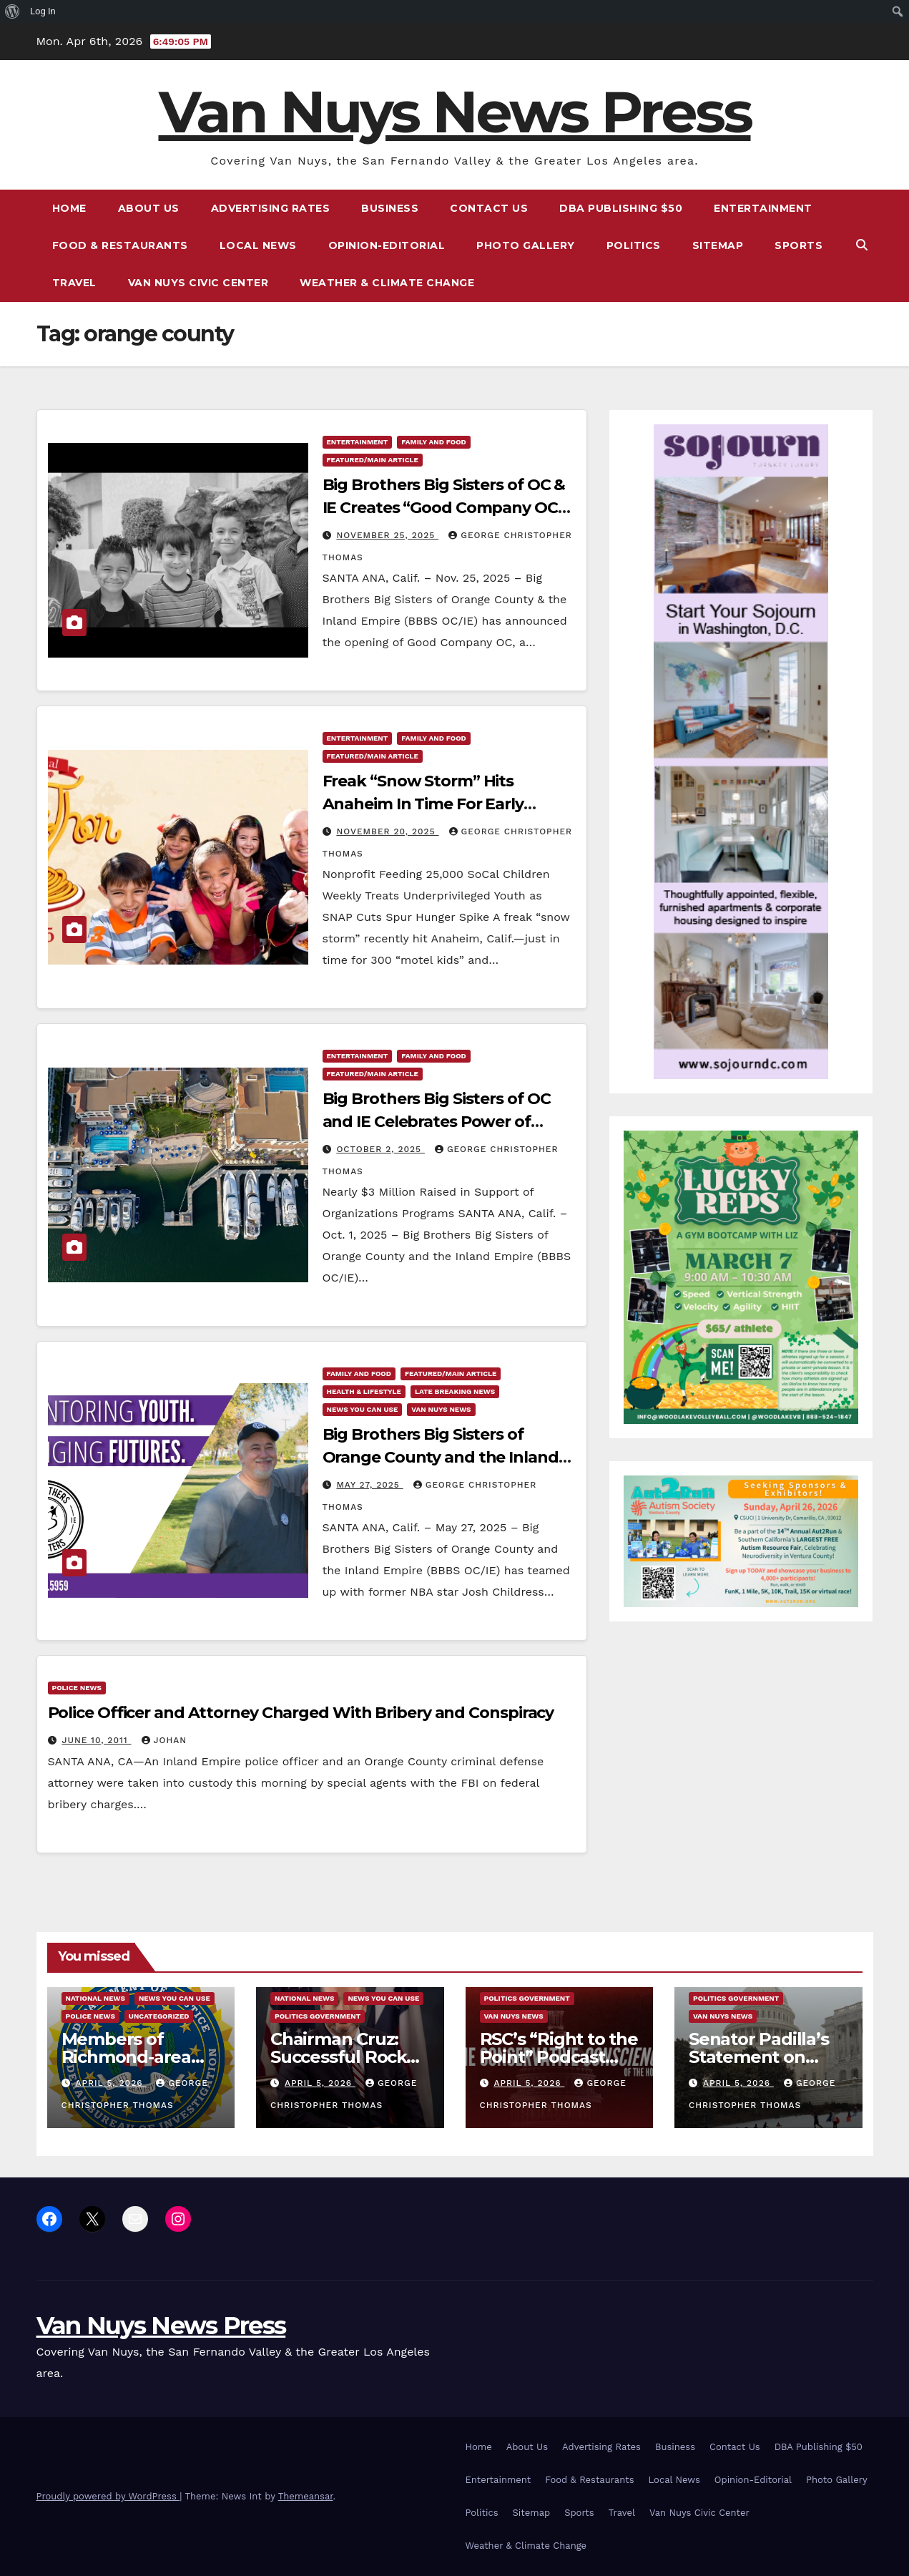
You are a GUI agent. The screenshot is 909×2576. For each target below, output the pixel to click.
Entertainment (763, 208)
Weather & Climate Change (387, 282)
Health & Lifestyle (364, 1391)
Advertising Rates (270, 208)
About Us (149, 208)
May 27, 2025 (369, 1485)
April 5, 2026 (110, 2083)
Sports (798, 245)
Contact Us (489, 208)
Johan (164, 1740)
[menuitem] (12, 11)
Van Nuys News (441, 1409)
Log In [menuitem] (43, 11)
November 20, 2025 (387, 831)
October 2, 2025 (380, 1149)
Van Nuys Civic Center (198, 282)
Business (389, 208)
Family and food (433, 442)
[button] (862, 245)
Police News (77, 1688)
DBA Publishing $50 (620, 208)
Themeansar (305, 2496)
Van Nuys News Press (455, 112)
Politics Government (317, 2016)
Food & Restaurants (120, 245)
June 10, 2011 (96, 1740)
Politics (633, 245)
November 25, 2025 (387, 535)
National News (95, 1998)
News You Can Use (362, 1409)
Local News (258, 245)
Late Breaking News (455, 1391)
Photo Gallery (525, 245)
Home (69, 208)
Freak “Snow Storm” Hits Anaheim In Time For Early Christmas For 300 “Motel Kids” (442, 803)
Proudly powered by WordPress (108, 2496)
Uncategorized (159, 2016)
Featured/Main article (372, 460)
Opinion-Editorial (387, 245)
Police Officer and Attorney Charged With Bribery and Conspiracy (301, 1712)
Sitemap (718, 245)
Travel (74, 282)
